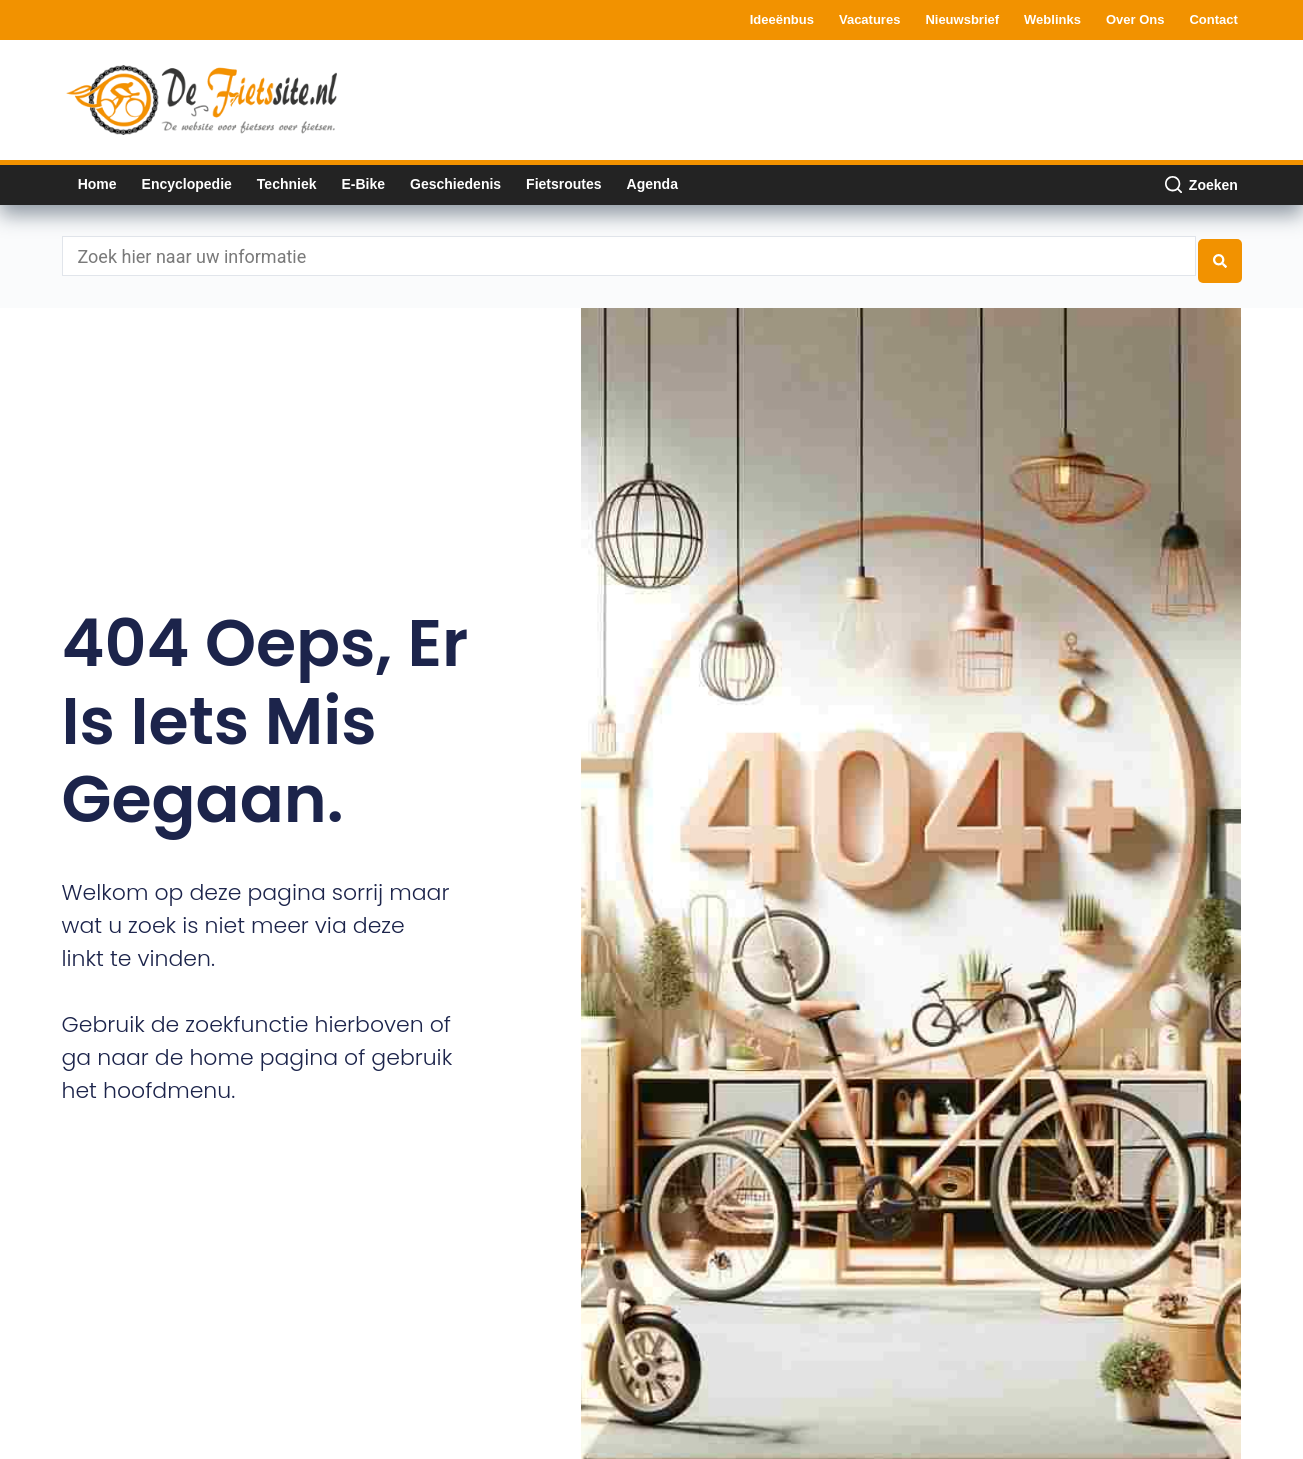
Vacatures (869, 19)
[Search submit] (1220, 252)
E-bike (363, 184)
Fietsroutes (563, 184)
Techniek (287, 184)
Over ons (1135, 19)
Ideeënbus (782, 19)
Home (97, 184)
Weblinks (1052, 19)
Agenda (652, 184)
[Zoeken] (1201, 185)
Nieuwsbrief (962, 19)
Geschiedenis (455, 184)
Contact (1213, 19)
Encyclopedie (187, 184)
